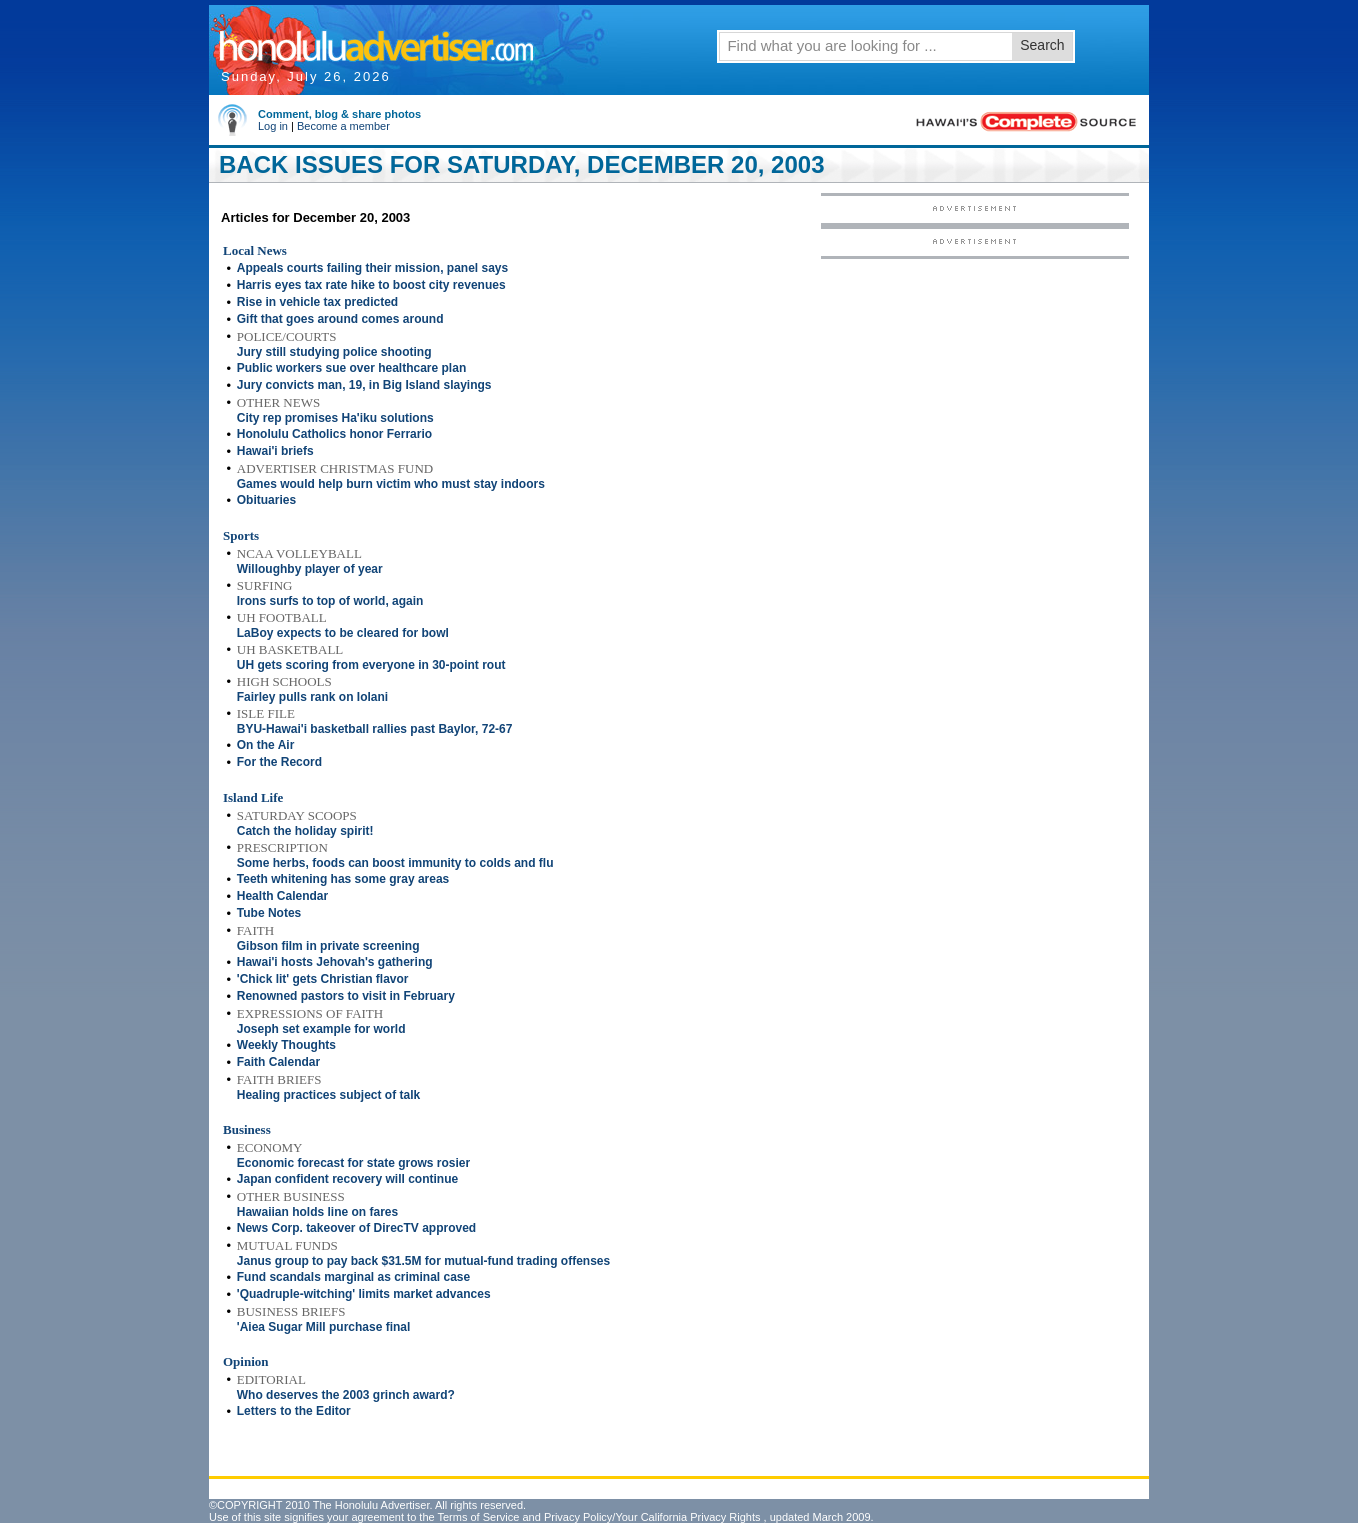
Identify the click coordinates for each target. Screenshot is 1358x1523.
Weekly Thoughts (286, 1045)
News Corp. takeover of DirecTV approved (356, 1228)
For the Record (279, 762)
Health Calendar (282, 896)
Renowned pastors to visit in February (346, 996)
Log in (273, 126)
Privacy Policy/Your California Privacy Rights (652, 1517)
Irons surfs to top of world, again (330, 601)
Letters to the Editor (294, 1411)
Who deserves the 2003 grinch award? (346, 1395)
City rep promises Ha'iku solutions (335, 418)
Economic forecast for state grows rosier (353, 1163)
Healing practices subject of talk (328, 1095)
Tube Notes (269, 913)
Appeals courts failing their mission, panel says (372, 268)
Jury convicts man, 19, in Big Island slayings (364, 385)
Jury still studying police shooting (334, 352)
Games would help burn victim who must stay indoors (391, 484)
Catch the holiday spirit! (305, 831)
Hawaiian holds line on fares (317, 1212)
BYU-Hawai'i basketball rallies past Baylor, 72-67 (375, 729)
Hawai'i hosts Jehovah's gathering (335, 962)
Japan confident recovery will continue (347, 1179)
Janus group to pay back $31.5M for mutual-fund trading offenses (423, 1261)
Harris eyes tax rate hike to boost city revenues (371, 285)
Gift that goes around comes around (340, 319)
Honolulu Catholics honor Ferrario (334, 434)
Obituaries (266, 500)
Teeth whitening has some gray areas (343, 879)
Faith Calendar (278, 1062)
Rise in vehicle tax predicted (317, 302)
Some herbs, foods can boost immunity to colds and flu (395, 863)
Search (1042, 45)
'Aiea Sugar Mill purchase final (324, 1327)
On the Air (266, 745)
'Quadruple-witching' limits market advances (364, 1294)
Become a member (343, 126)
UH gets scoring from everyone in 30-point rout (371, 665)
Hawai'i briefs (275, 451)
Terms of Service (478, 1517)
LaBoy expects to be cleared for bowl (343, 633)
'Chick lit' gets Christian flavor (323, 979)
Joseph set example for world (321, 1029)
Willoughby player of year (310, 569)
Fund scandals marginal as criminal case (353, 1277)
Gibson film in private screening (328, 946)
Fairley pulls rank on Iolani (312, 697)
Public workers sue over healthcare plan (351, 368)
